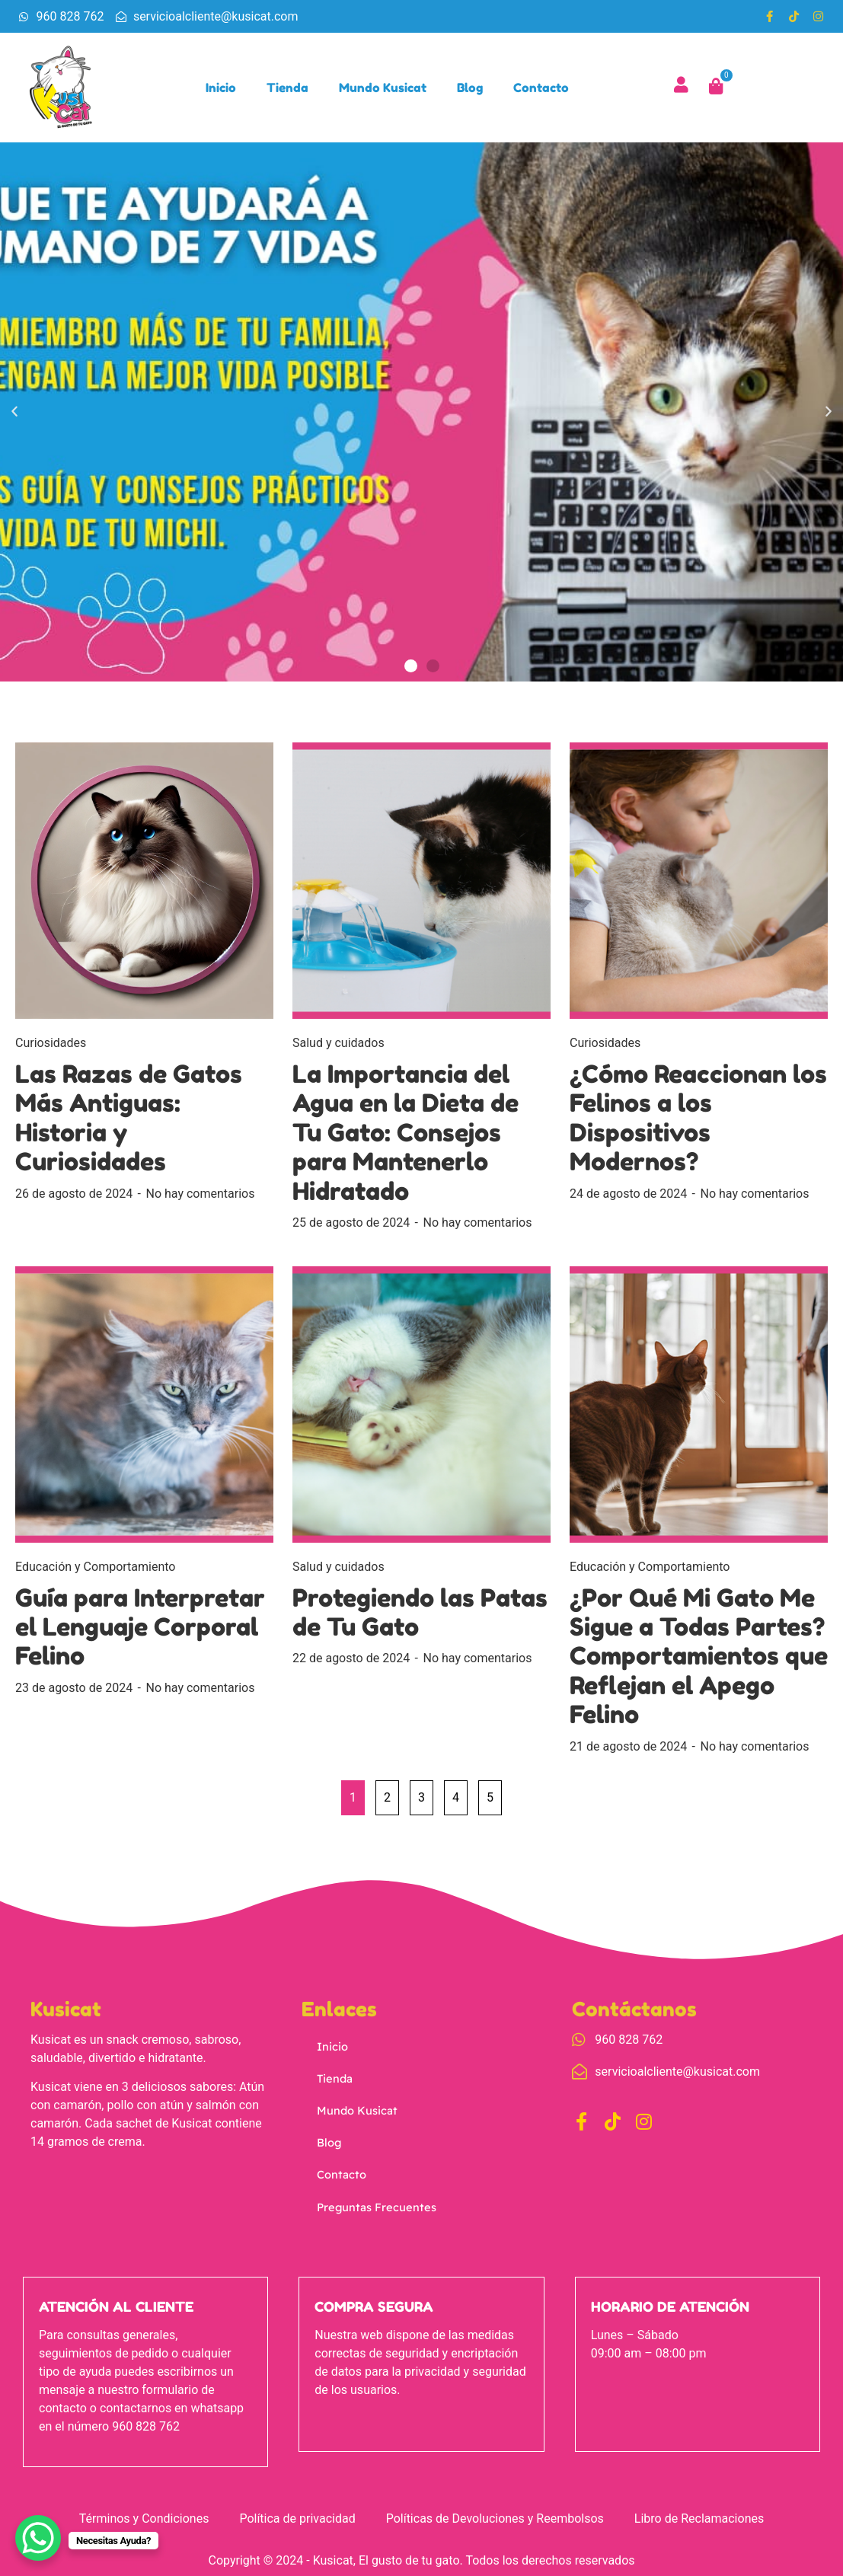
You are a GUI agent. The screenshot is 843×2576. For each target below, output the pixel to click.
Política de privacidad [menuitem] (297, 2512)
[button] (14, 416)
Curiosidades (50, 1047)
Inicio (331, 2049)
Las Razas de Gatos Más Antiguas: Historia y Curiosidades (128, 1122)
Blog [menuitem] (472, 89)
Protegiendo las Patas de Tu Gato (420, 1616)
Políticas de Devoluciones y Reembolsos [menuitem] (495, 2512)
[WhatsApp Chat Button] (38, 2538)
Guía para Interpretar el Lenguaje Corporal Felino (140, 1631)
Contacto (339, 2167)
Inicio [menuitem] (223, 89)
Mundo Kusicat (354, 2108)
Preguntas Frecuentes (371, 2196)
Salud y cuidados (338, 1047)
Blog (329, 2137)
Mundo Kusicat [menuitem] (385, 89)
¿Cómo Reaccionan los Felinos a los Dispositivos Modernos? (698, 1122)
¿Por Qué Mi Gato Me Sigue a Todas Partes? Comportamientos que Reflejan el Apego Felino (699, 1660)
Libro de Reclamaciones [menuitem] (699, 2512)
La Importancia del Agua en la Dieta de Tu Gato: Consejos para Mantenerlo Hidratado (405, 1137)
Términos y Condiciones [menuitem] (144, 2512)
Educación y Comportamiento (95, 1570)
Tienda (333, 2079)
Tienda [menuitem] (290, 89)
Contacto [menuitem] (543, 89)
